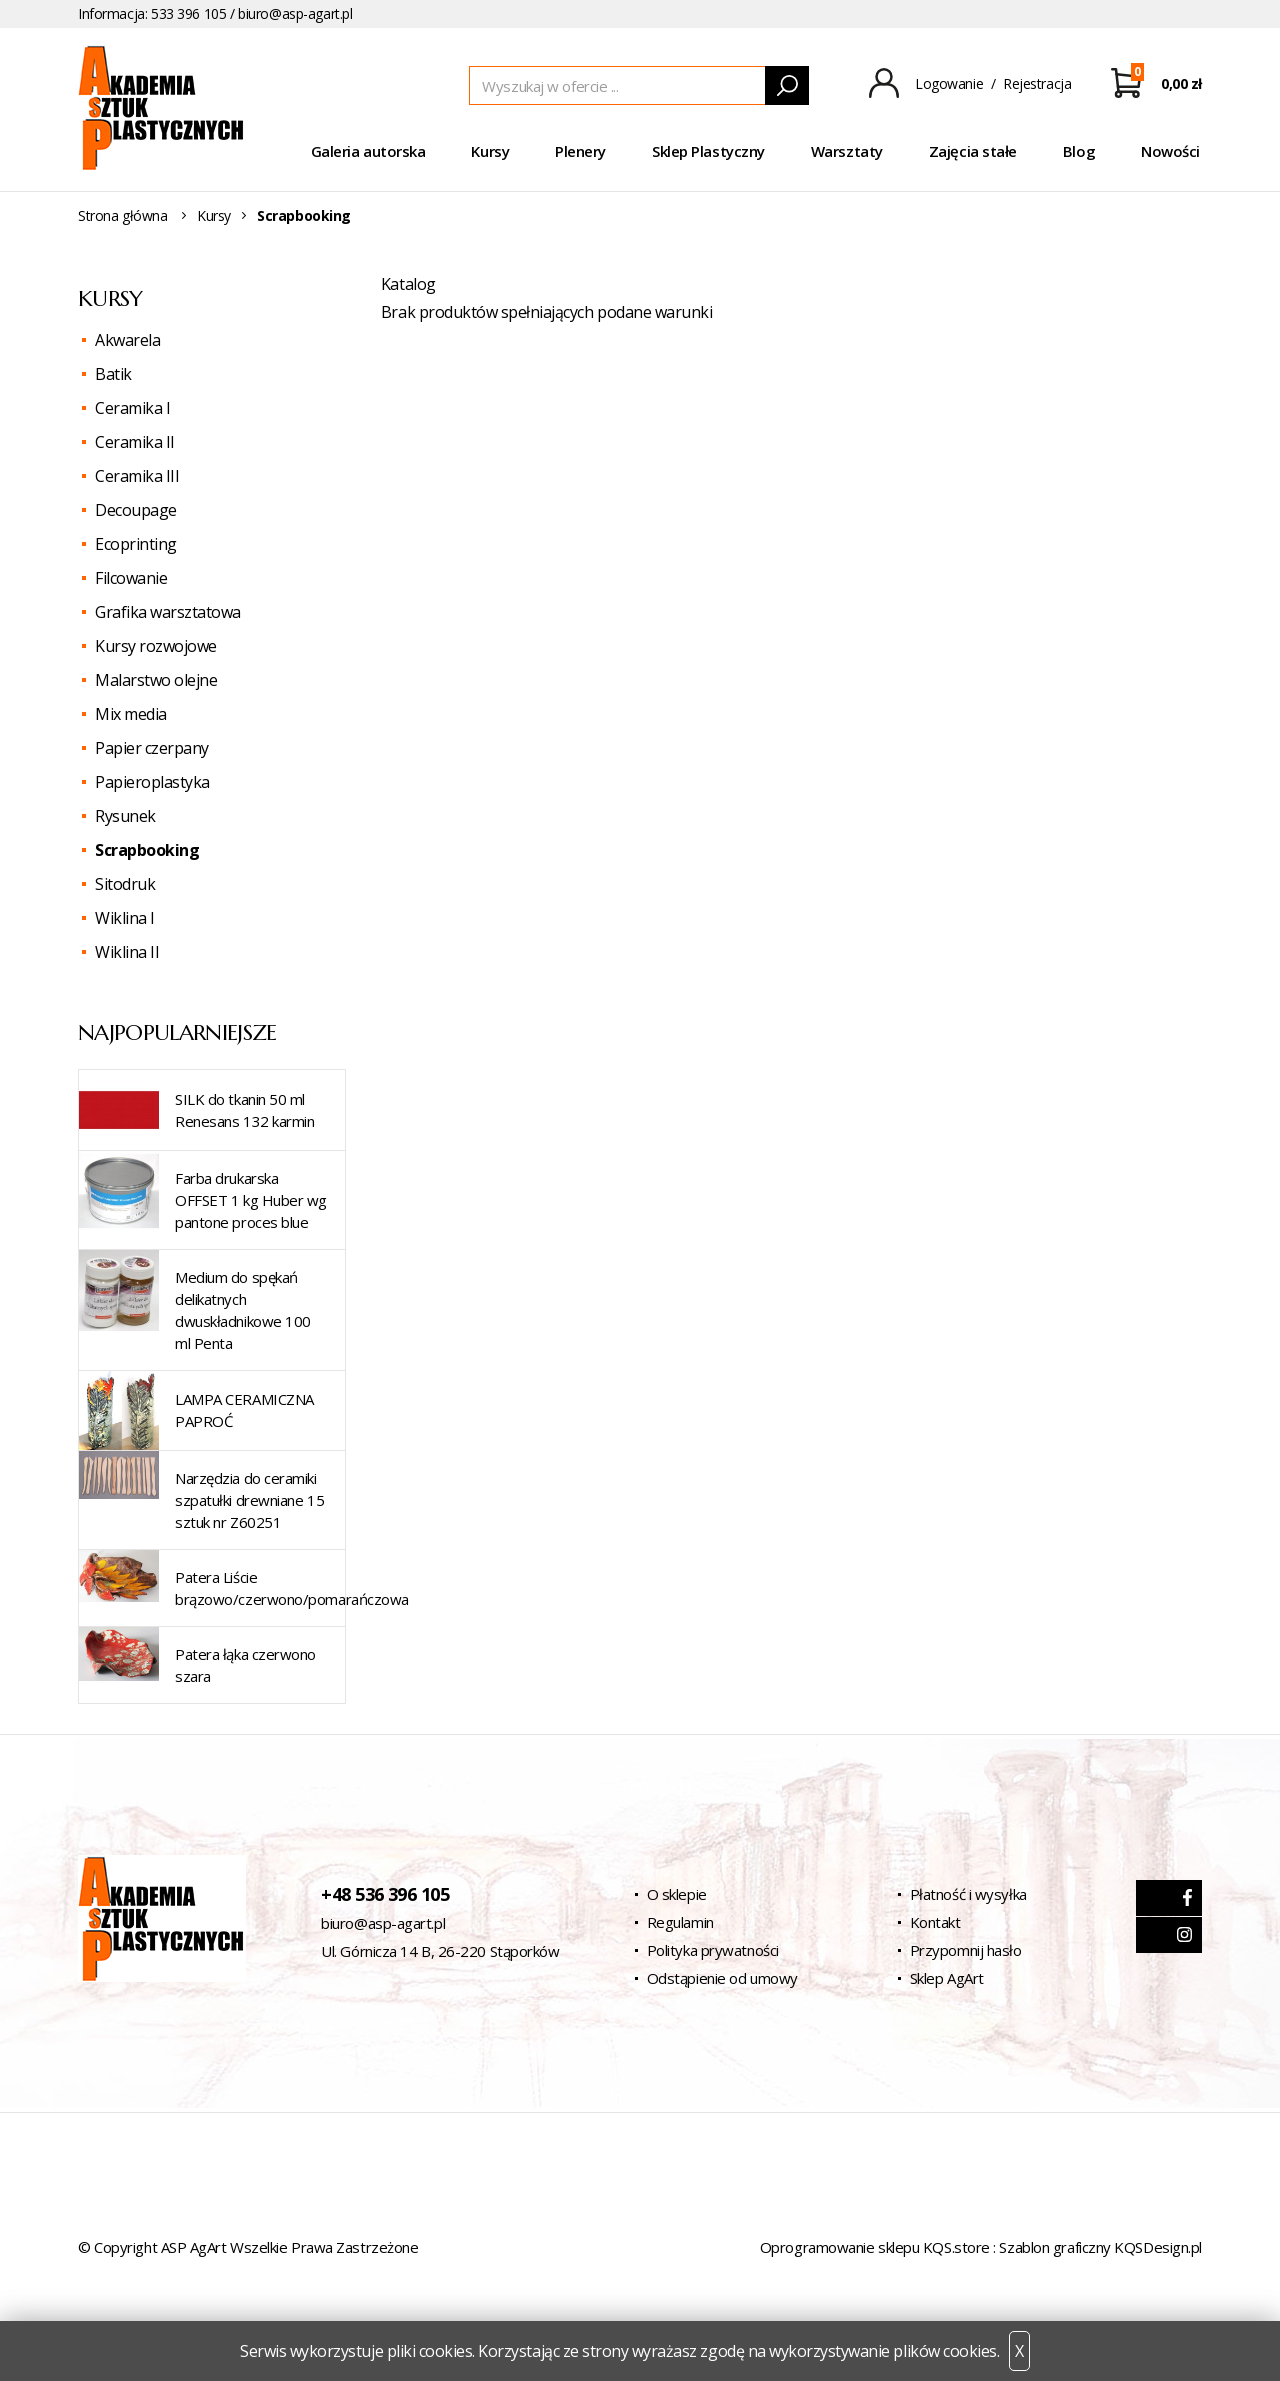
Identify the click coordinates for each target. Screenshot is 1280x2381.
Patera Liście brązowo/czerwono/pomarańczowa (292, 1588)
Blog (1079, 151)
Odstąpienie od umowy (722, 1978)
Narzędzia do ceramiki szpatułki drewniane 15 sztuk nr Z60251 (249, 1500)
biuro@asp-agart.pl (295, 13)
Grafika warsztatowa (168, 612)
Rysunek (125, 816)
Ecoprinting (136, 544)
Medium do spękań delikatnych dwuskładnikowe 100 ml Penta (243, 1310)
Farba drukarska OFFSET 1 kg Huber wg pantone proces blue (251, 1200)
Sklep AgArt (947, 1978)
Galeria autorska (368, 151)
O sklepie (677, 1894)
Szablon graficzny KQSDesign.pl (1100, 2247)
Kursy (490, 151)
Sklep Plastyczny (708, 151)
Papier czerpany (152, 748)
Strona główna (123, 215)
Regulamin (680, 1922)
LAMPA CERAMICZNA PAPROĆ (244, 1410)
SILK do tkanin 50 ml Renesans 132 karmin (244, 1110)
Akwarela (127, 340)
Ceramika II (135, 442)
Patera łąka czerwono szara (245, 1665)
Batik (113, 374)
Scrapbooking (147, 850)
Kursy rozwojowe (156, 646)
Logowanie (949, 83)
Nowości (1170, 151)
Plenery (580, 151)
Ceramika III (137, 476)
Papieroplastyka (152, 782)
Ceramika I (132, 408)
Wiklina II (127, 952)
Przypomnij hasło (966, 1950)
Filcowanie (131, 578)
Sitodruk (125, 884)
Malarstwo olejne (156, 680)
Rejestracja (1037, 83)
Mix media (131, 714)
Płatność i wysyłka (968, 1894)
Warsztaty (847, 151)
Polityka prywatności (713, 1950)
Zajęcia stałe (973, 151)
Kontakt (935, 1922)
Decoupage (136, 510)
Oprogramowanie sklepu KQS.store (875, 2247)
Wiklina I (125, 918)
